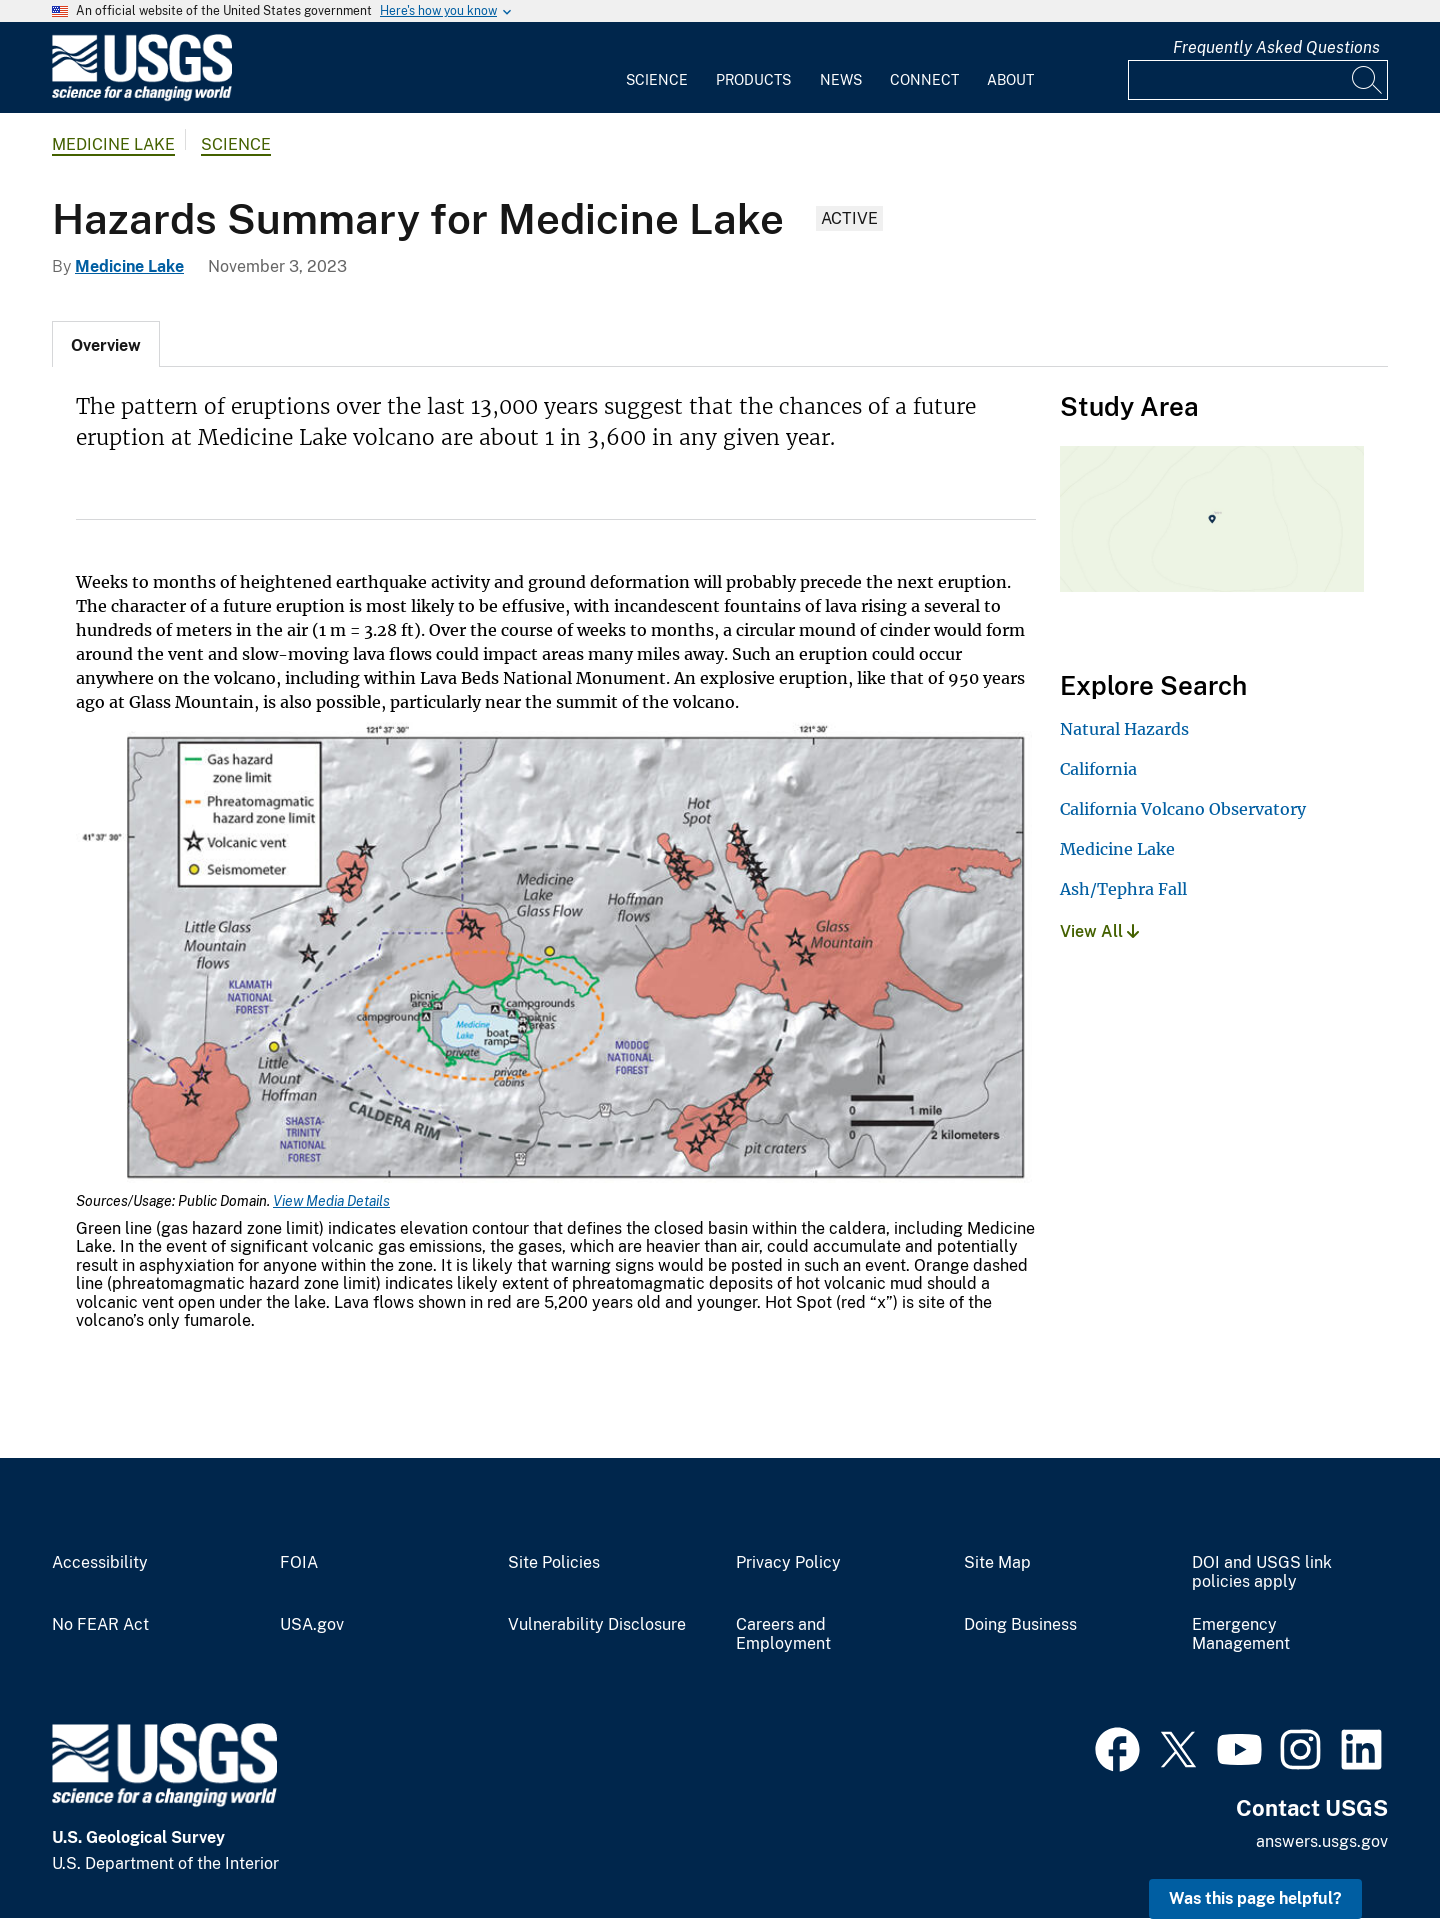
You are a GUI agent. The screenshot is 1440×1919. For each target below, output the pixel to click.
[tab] (106, 344)
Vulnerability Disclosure (597, 1625)
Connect (924, 80)
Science (657, 80)
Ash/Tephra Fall (1123, 889)
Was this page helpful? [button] (1255, 1898)
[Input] (1258, 80)
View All (1099, 931)
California (1098, 769)
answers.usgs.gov (1322, 1841)
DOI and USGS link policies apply (1262, 1572)
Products (753, 80)
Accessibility (100, 1563)
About (1010, 80)
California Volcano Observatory (1183, 809)
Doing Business (1020, 1625)
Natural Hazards (1124, 729)
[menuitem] (657, 68)
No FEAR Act (100, 1625)
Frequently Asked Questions (1276, 47)
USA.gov (312, 1625)
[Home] (142, 96)
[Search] (1368, 80)
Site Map (997, 1563)
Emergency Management (1241, 1634)
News (841, 80)
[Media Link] (556, 953)
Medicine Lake (113, 144)
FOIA (299, 1563)
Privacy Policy (788, 1563)
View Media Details (331, 1201)
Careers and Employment (783, 1634)
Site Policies (554, 1563)
